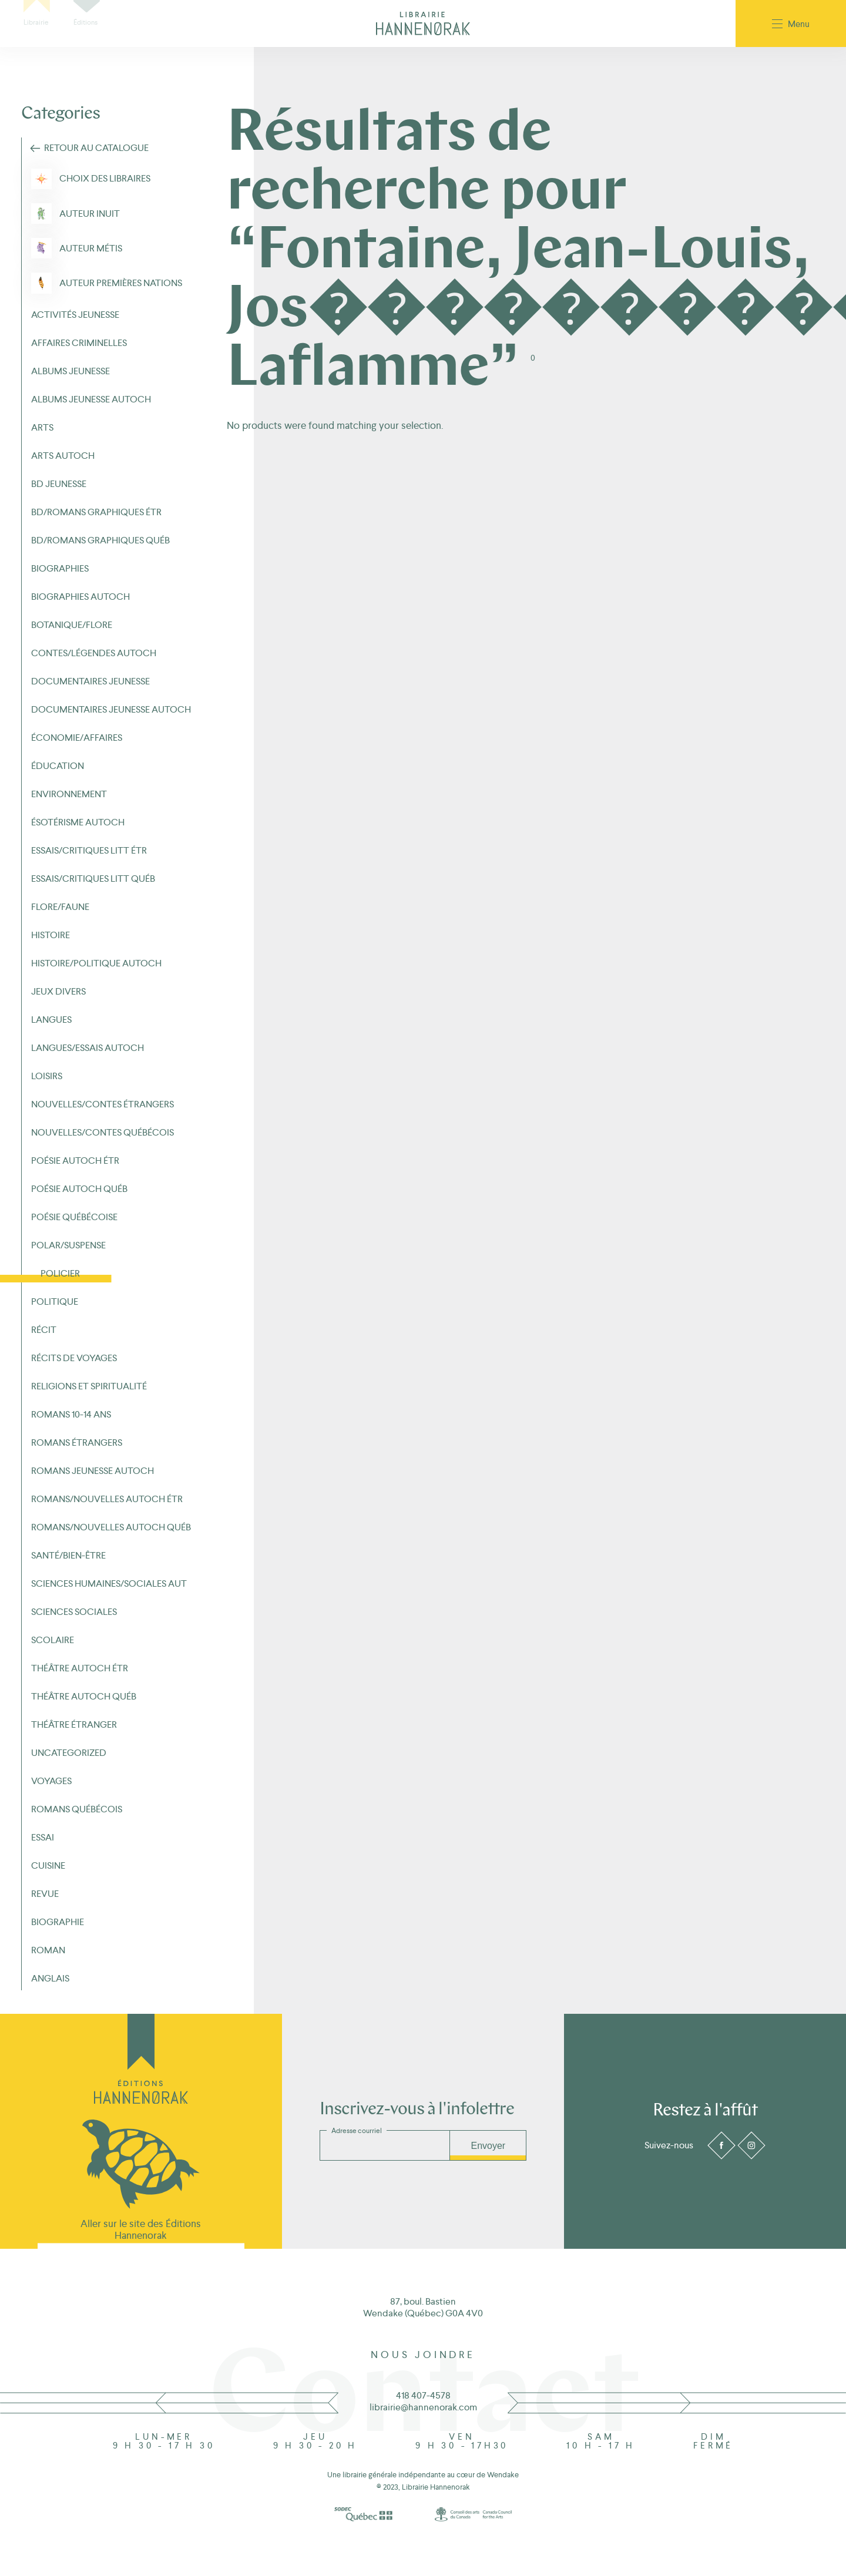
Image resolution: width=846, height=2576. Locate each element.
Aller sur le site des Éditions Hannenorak (140, 2229)
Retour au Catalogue (96, 148)
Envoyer (488, 2146)
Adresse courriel (356, 2130)
